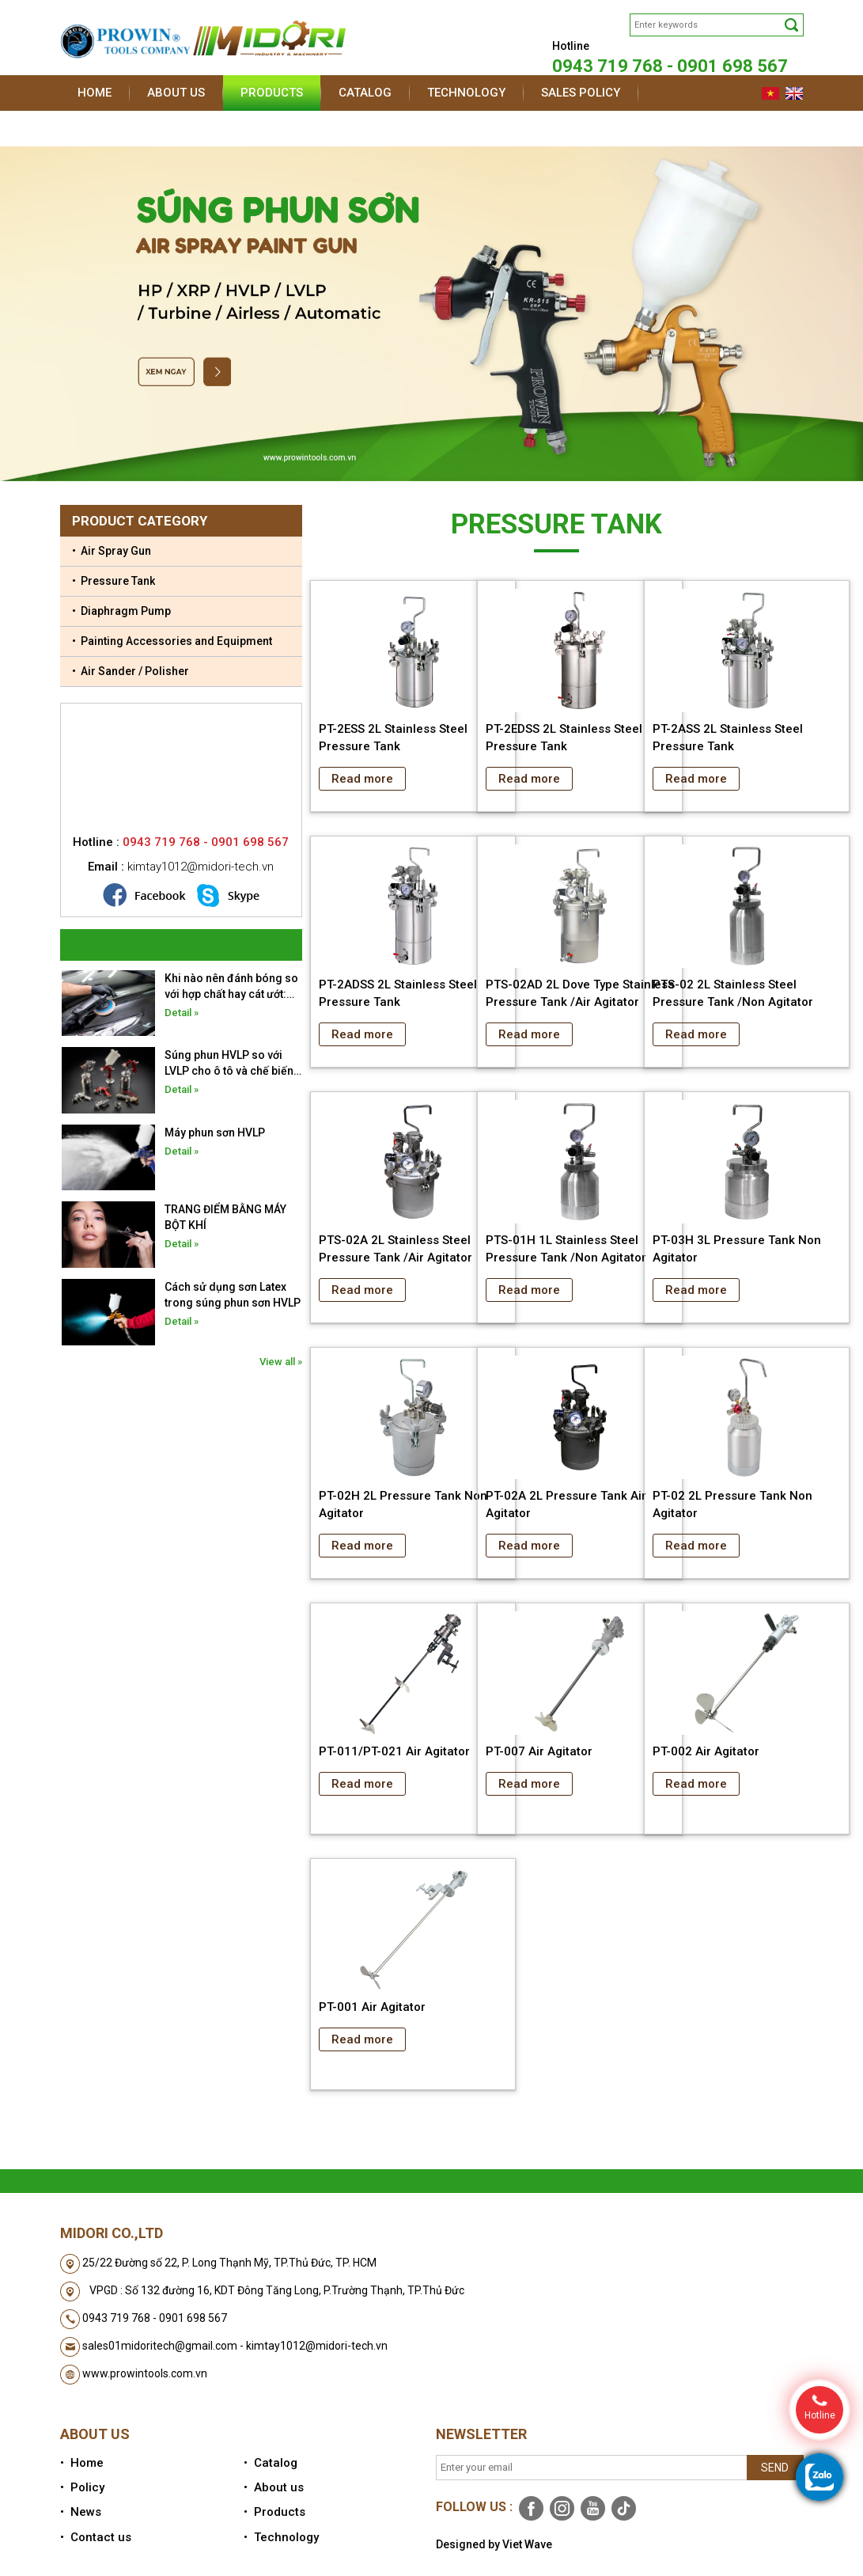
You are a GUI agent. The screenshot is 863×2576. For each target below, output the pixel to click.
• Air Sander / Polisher (130, 671)
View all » (280, 1362)
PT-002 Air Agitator (706, 1751)
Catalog (365, 92)
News (94, 128)
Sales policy (580, 92)
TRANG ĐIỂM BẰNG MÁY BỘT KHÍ (225, 1217)
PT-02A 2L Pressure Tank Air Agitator (566, 1504)
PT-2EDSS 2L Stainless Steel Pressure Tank (564, 737)
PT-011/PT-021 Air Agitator (394, 1751)
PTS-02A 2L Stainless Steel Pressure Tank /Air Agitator (395, 1249)
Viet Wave (527, 2544)
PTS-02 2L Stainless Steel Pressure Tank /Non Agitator (733, 993)
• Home (82, 2463)
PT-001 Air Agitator (372, 2007)
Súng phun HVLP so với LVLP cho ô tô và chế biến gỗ (229, 1064)
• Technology (281, 2537)
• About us (274, 2487)
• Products (274, 2512)
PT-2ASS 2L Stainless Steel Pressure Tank (728, 737)
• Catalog (270, 2463)
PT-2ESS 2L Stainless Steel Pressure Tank (393, 737)
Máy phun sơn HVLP (215, 1132)
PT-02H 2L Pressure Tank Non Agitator (403, 1504)
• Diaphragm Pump (121, 611)
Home (95, 92)
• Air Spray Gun (111, 550)
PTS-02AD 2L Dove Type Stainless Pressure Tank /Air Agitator (580, 993)
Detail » (182, 1013)
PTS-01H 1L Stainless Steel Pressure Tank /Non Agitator (566, 1249)
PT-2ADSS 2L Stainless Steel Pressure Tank (398, 993)
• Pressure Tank (113, 581)
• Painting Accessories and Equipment (172, 641)
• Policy (82, 2487)
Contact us (182, 128)
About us (176, 92)
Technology (466, 92)
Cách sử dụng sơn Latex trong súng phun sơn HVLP (233, 1294)
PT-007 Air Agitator (539, 1751)
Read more (362, 779)
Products (271, 92)
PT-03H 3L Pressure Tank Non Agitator (737, 1249)
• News (80, 2512)
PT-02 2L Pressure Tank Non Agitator (732, 1504)
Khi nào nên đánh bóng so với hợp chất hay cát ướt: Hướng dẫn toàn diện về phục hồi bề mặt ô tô (231, 987)
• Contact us (95, 2537)
